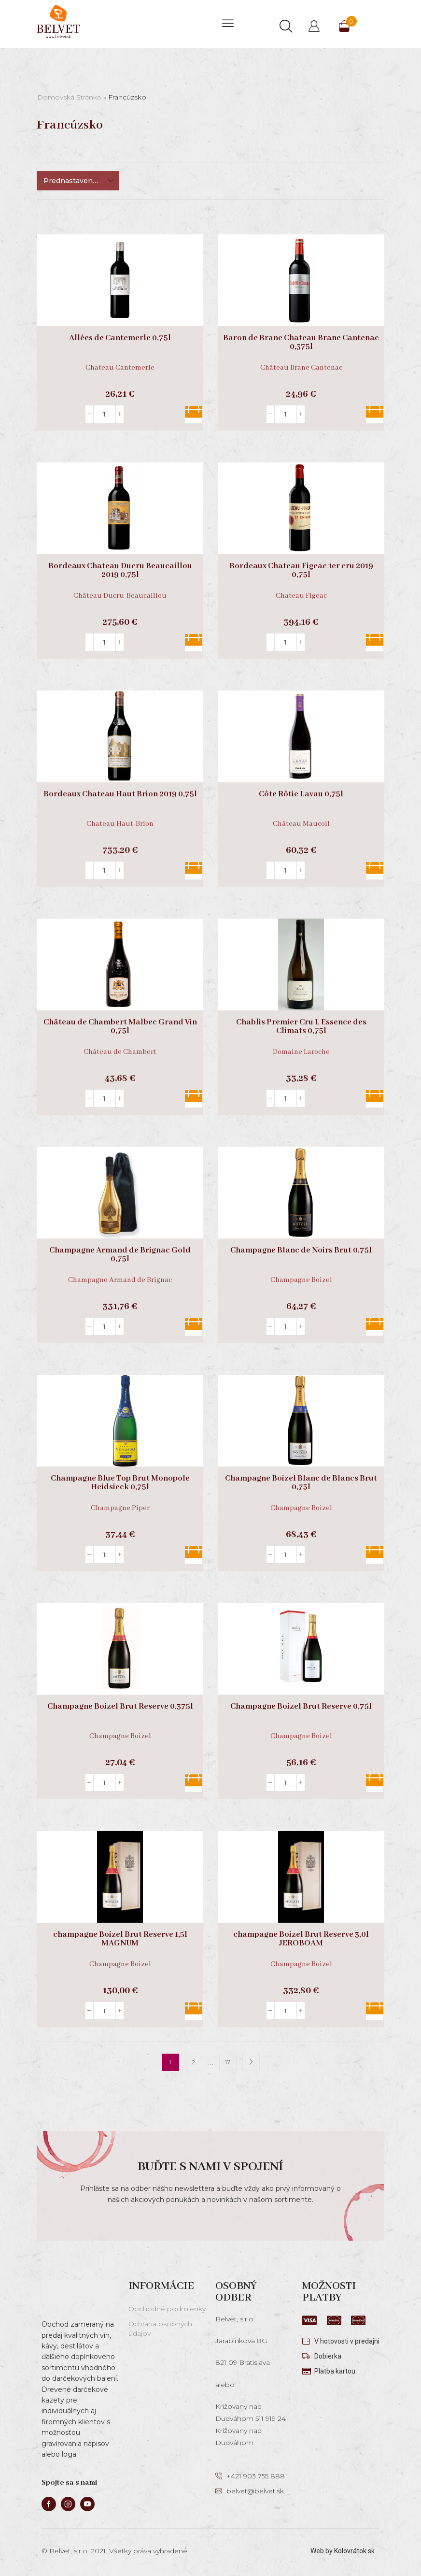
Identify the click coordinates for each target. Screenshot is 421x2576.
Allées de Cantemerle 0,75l (120, 338)
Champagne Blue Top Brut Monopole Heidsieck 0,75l (120, 1483)
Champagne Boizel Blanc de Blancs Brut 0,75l (301, 1483)
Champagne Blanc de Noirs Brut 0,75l (301, 1250)
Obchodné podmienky (167, 2308)
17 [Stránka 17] (227, 2062)
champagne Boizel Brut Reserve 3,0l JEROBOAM (301, 1939)
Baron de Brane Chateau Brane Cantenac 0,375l (301, 342)
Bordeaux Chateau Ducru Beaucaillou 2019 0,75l (120, 570)
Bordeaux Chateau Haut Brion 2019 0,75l (120, 794)
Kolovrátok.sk (354, 2551)
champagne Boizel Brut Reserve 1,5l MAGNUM (120, 1939)
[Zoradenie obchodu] (78, 180)
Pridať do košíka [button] (193, 414)
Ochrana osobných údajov (160, 2328)
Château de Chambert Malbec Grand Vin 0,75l (120, 1027)
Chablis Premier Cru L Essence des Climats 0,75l (301, 1027)
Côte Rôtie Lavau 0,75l (301, 794)
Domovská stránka (69, 97)
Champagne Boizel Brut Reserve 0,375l (120, 1706)
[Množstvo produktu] (104, 414)
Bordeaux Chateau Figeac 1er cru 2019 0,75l (301, 570)
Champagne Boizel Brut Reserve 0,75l (301, 1706)
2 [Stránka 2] (193, 2062)
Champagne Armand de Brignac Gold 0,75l (120, 1255)
